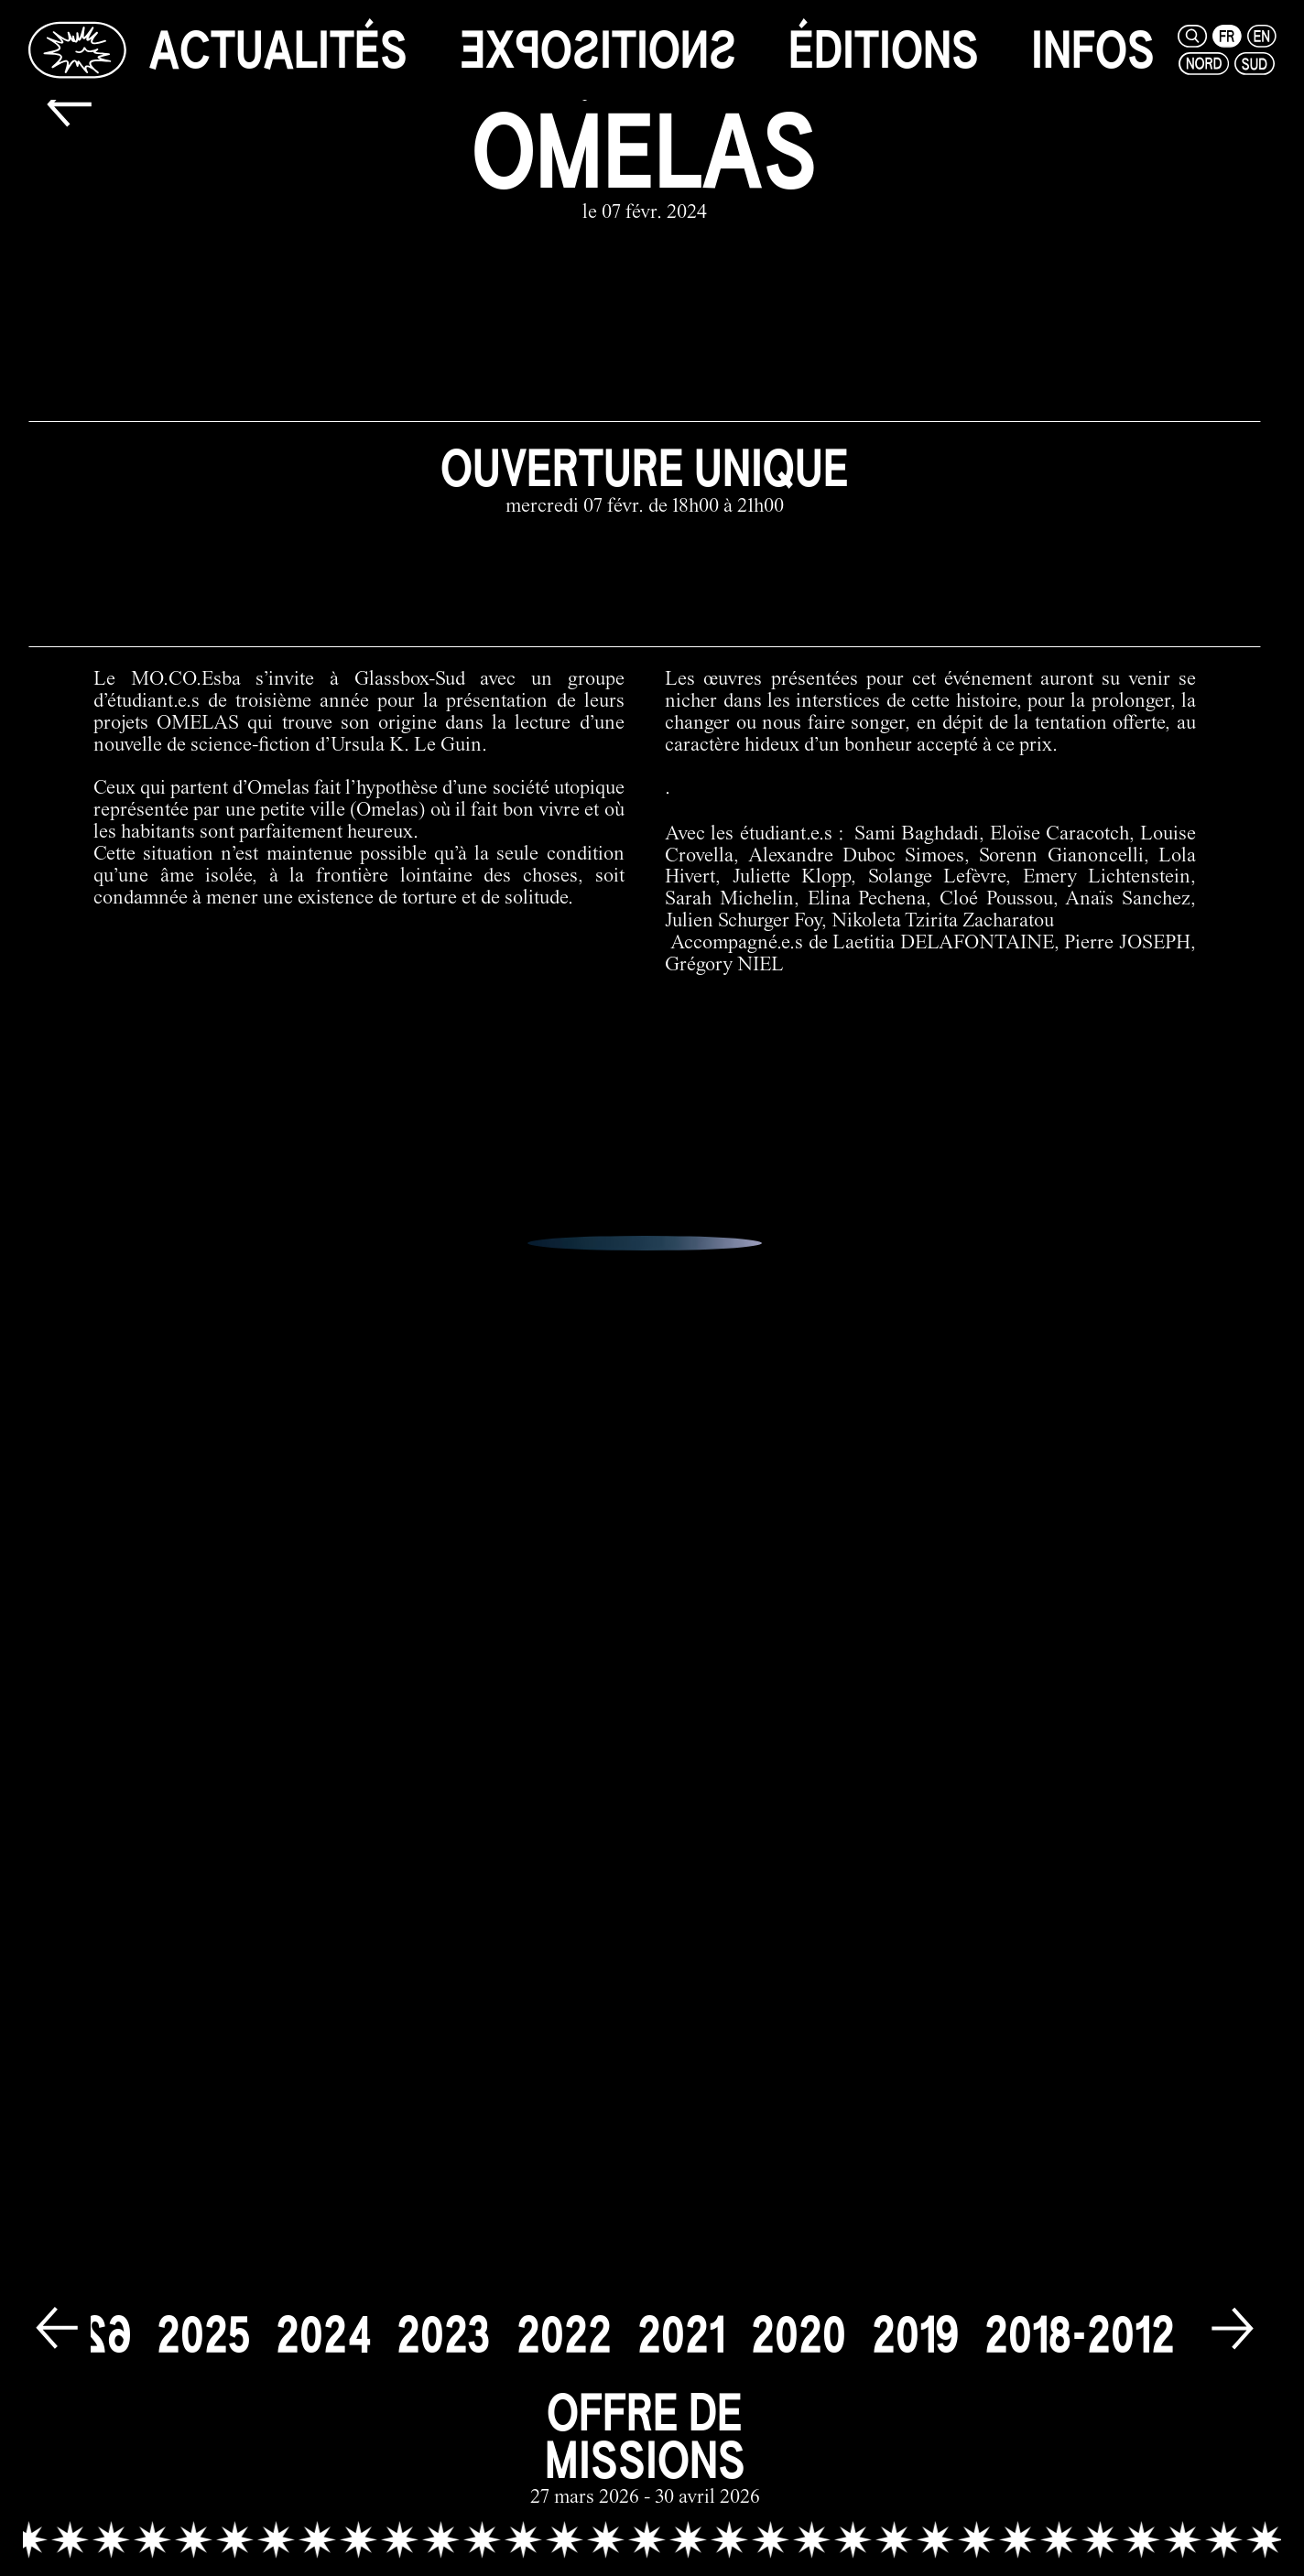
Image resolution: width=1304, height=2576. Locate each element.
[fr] (1227, 36)
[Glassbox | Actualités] (77, 49)
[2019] (915, 2320)
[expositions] (598, 50)
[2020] (798, 2320)
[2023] (444, 2320)
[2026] (83, 2320)
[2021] (681, 2320)
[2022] (564, 2320)
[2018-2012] (1079, 2320)
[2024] (323, 2320)
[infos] (1093, 50)
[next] (1232, 2317)
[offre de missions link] (644, 2435)
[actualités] (278, 50)
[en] (1261, 36)
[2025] (203, 2320)
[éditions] (883, 50)
